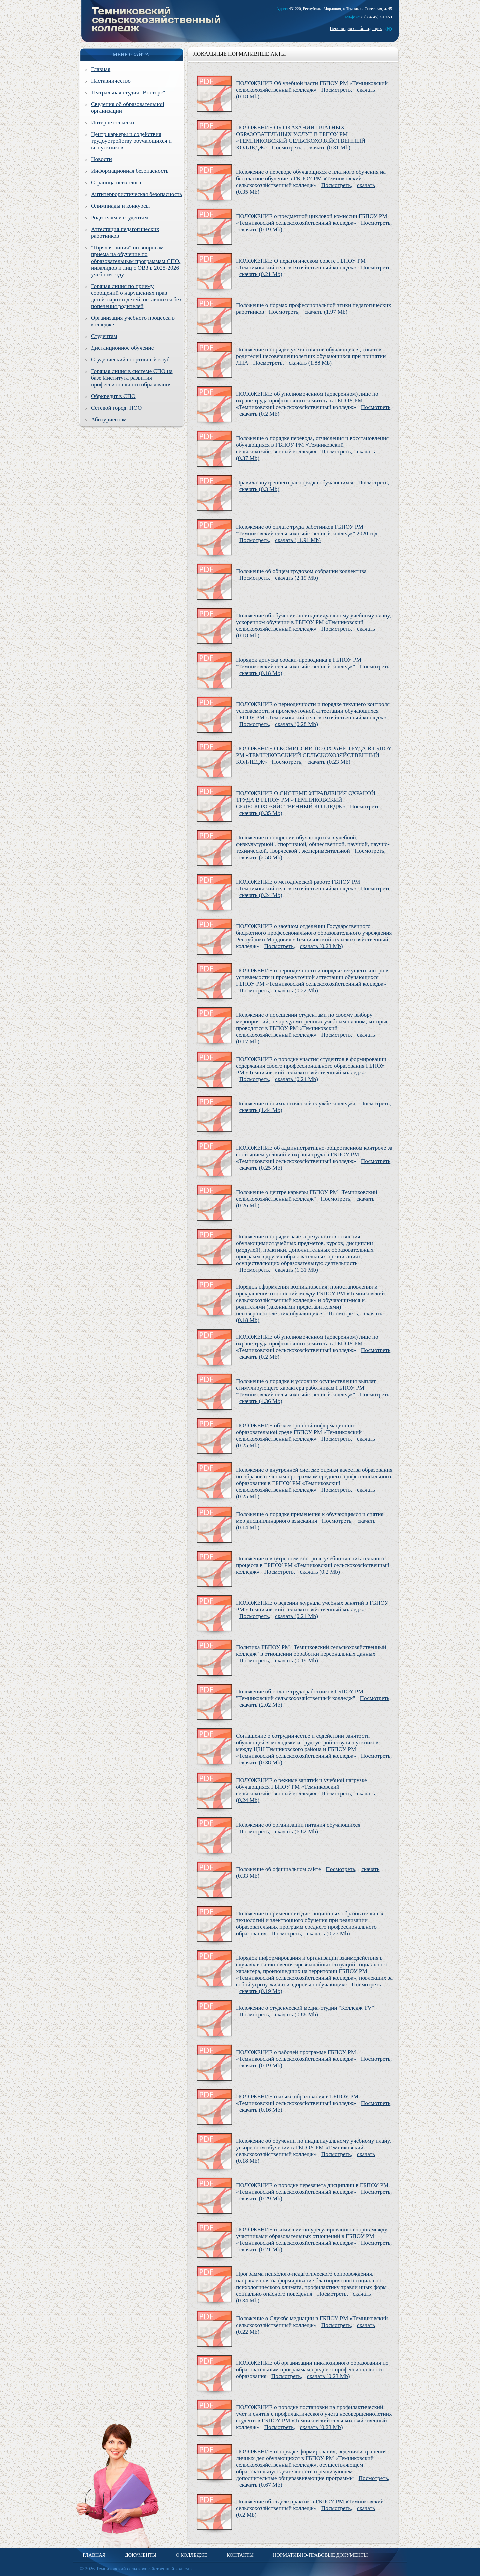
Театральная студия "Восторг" (128, 92)
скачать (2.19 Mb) (296, 578)
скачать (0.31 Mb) (328, 147)
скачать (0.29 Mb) (260, 2198)
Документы (141, 2555)
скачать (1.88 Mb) (310, 363)
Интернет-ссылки (112, 122)
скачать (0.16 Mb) (260, 2110)
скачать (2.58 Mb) (260, 857)
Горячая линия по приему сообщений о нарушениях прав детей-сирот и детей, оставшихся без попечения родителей (136, 296)
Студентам (104, 336)
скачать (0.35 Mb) (260, 813)
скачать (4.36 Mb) (260, 1401)
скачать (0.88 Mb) (296, 2014)
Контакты (240, 2555)
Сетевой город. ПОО (116, 408)
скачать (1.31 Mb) (296, 1270)
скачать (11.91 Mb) (298, 540)
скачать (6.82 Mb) (296, 1831)
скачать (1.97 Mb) (325, 312)
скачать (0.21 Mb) (260, 274)
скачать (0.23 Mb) (328, 762)
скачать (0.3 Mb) (259, 489)
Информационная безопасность (129, 171)
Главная (100, 69)
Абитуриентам (109, 419)
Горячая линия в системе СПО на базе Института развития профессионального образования (132, 378)
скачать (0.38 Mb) (260, 1762)
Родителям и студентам (119, 217)
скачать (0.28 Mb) (296, 724)
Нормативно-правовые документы (320, 2555)
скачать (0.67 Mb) (260, 2485)
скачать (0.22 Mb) (296, 990)
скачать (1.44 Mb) (260, 1110)
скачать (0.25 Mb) (260, 1168)
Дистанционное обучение (122, 348)
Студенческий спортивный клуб (130, 359)
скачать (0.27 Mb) (328, 1933)
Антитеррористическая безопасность (136, 194)
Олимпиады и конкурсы (120, 206)
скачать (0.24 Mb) (260, 895)
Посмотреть (336, 90)
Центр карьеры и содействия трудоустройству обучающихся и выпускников (131, 141)
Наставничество (111, 81)
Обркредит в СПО (113, 396)
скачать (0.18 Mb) (260, 673)
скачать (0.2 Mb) (259, 414)
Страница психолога (116, 182)
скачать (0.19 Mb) (260, 229)
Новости (101, 159)
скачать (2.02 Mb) (260, 1705)
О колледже (191, 2555)
